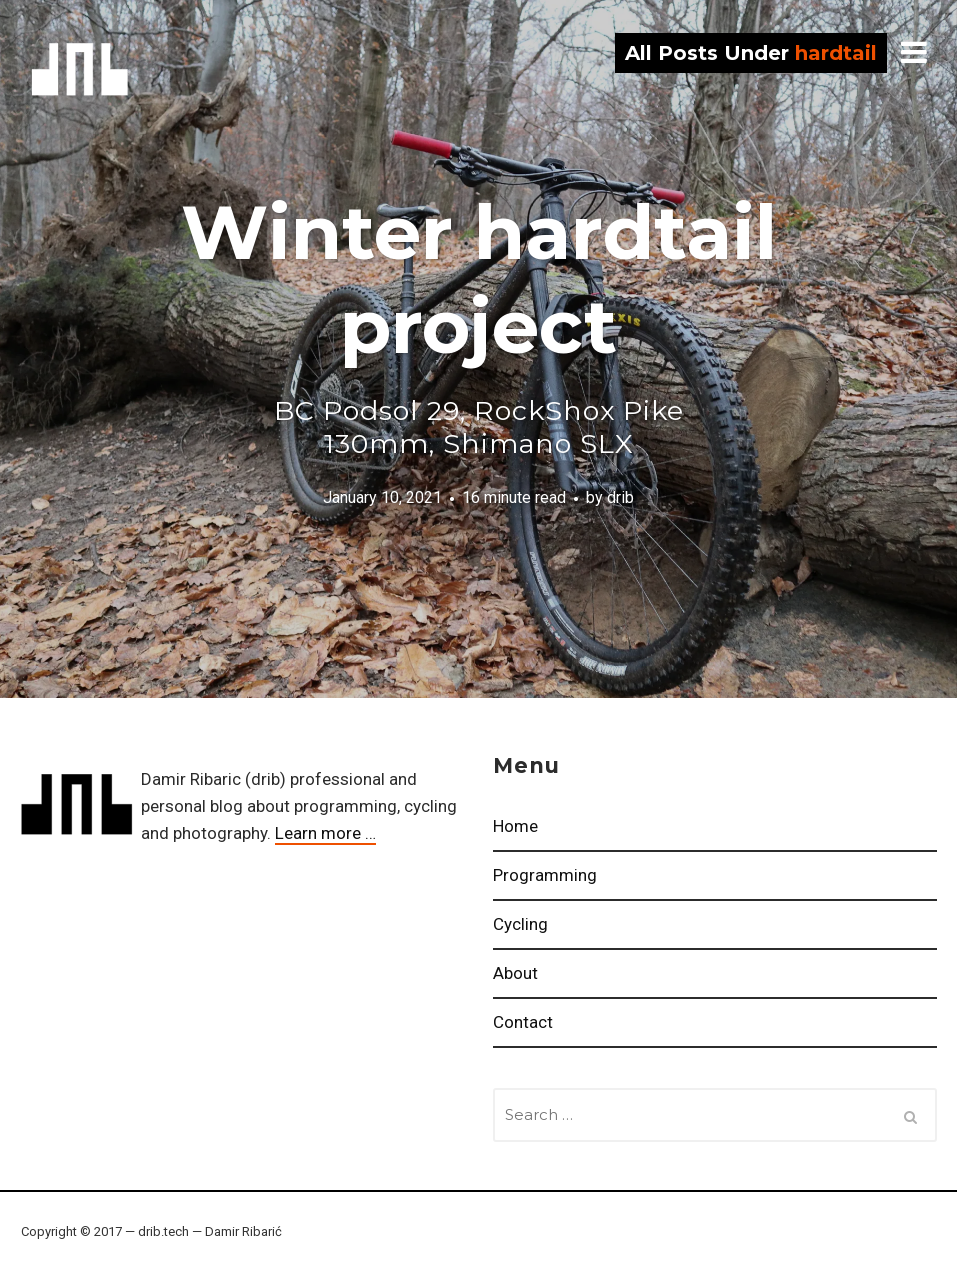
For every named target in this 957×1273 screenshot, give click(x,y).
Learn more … (325, 833)
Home (515, 826)
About (515, 973)
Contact (523, 1022)
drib (80, 69)
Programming (545, 875)
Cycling (520, 924)
